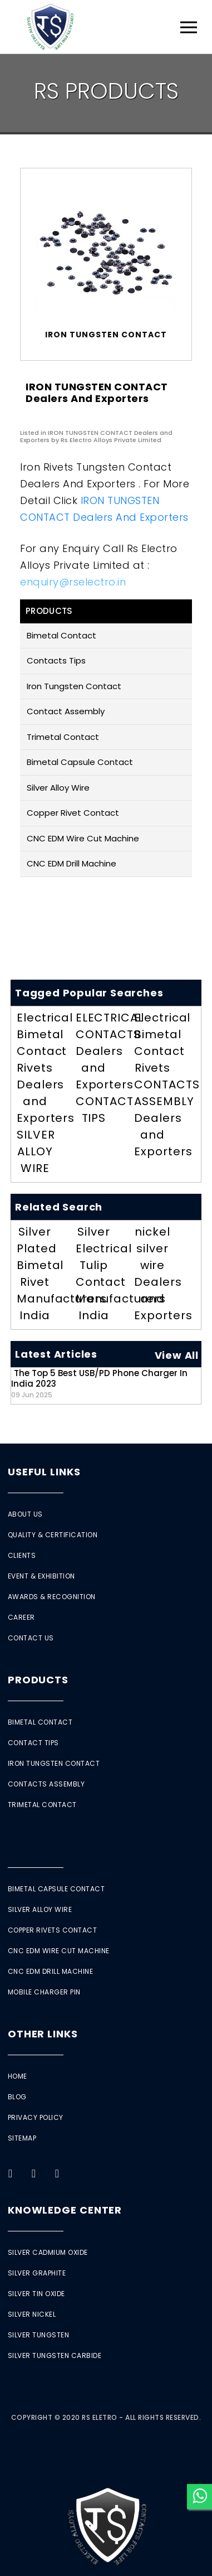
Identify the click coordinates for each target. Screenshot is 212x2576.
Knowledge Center (65, 2210)
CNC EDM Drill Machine (71, 863)
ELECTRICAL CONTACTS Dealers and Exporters (110, 1051)
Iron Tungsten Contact (74, 686)
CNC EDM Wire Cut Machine (83, 838)
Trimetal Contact (63, 737)
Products (38, 1680)
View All (177, 1355)
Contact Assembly (66, 711)
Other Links (43, 2034)
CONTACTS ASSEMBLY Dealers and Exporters (166, 1118)
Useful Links (44, 1472)
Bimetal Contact (61, 635)
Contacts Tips (56, 660)
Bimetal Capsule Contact (80, 762)
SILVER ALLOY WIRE (36, 1151)
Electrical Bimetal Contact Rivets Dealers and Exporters (46, 1068)
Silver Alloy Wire (58, 787)
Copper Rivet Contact (73, 813)
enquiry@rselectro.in (73, 582)
